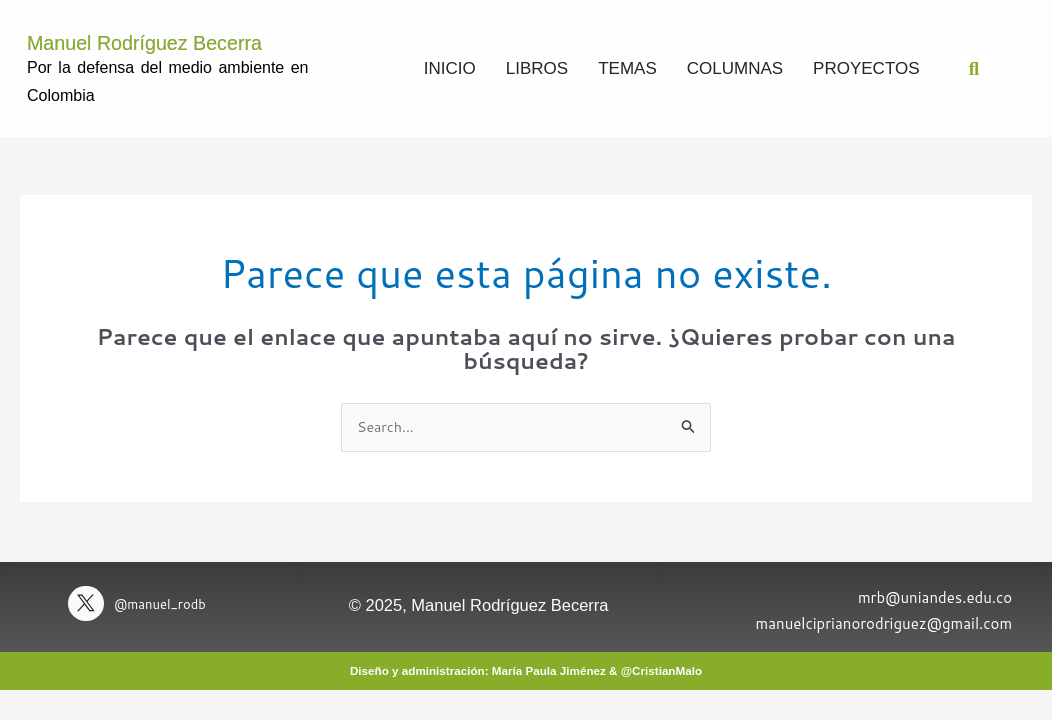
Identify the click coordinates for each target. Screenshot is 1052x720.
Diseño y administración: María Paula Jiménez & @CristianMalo (526, 670)
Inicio (450, 67)
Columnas (735, 67)
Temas (627, 67)
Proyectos (866, 67)
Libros (537, 67)
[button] (974, 68)
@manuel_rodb (167, 604)
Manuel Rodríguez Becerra (176, 41)
